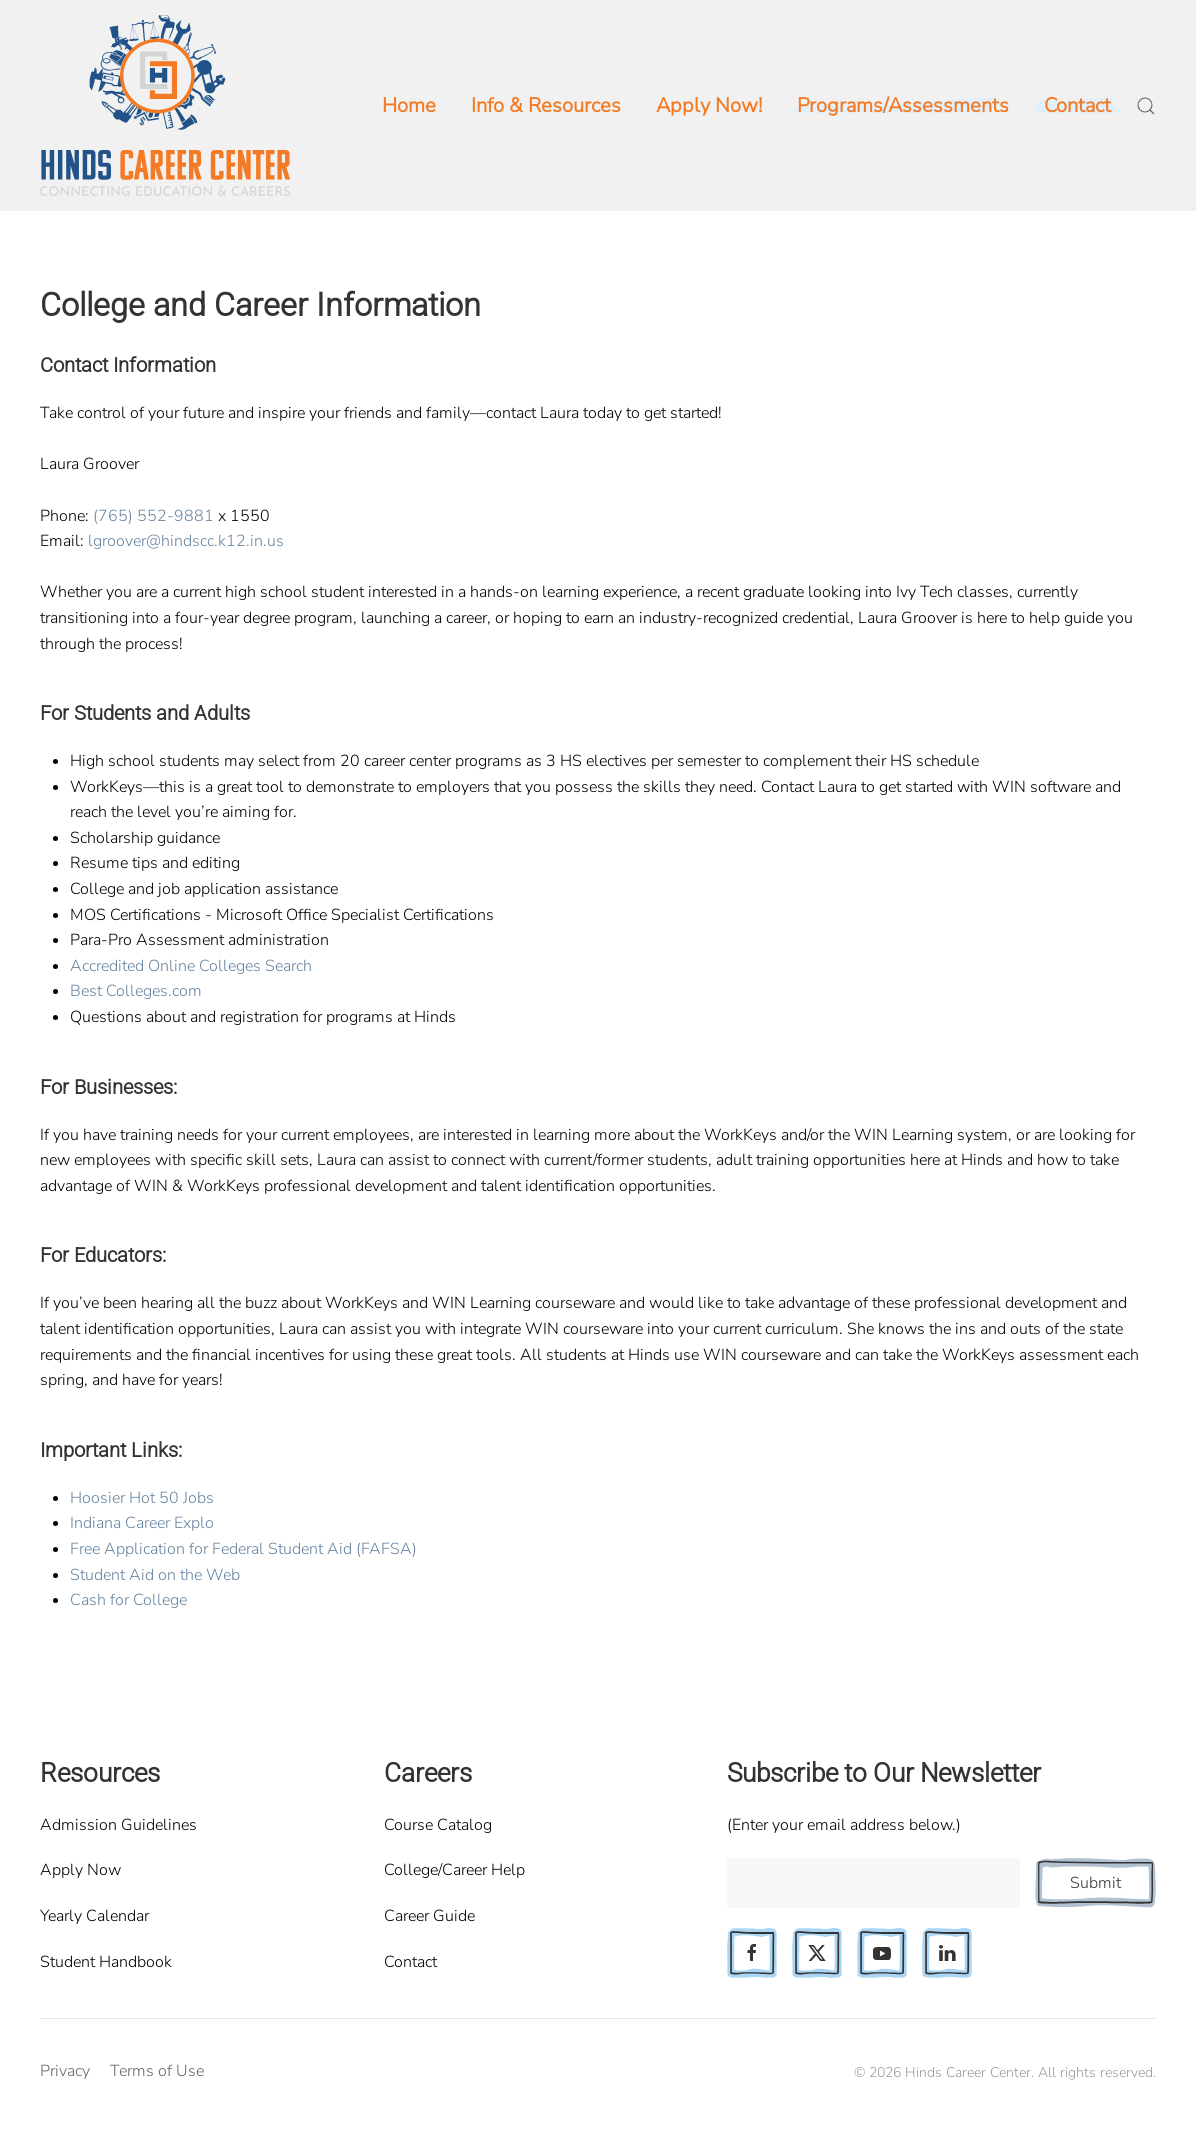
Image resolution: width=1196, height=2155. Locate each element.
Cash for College (128, 1600)
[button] (1146, 106)
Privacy (65, 2071)
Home (409, 105)
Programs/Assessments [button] (903, 105)
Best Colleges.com (136, 991)
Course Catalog (438, 1825)
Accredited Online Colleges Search (191, 966)
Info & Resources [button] (546, 105)
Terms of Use (157, 2071)
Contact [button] (1077, 105)
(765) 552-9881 (153, 516)
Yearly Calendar (94, 1916)
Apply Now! (709, 105)
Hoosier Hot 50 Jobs (142, 1498)
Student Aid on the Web (155, 1575)
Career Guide (429, 1916)
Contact (410, 1962)
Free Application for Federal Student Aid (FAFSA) (243, 1549)
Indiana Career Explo (142, 1523)
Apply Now (80, 1870)
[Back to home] (165, 105)
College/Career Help (454, 1870)
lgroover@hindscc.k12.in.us (186, 541)
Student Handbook (106, 1962)
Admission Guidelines (118, 1825)
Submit (1095, 1883)
